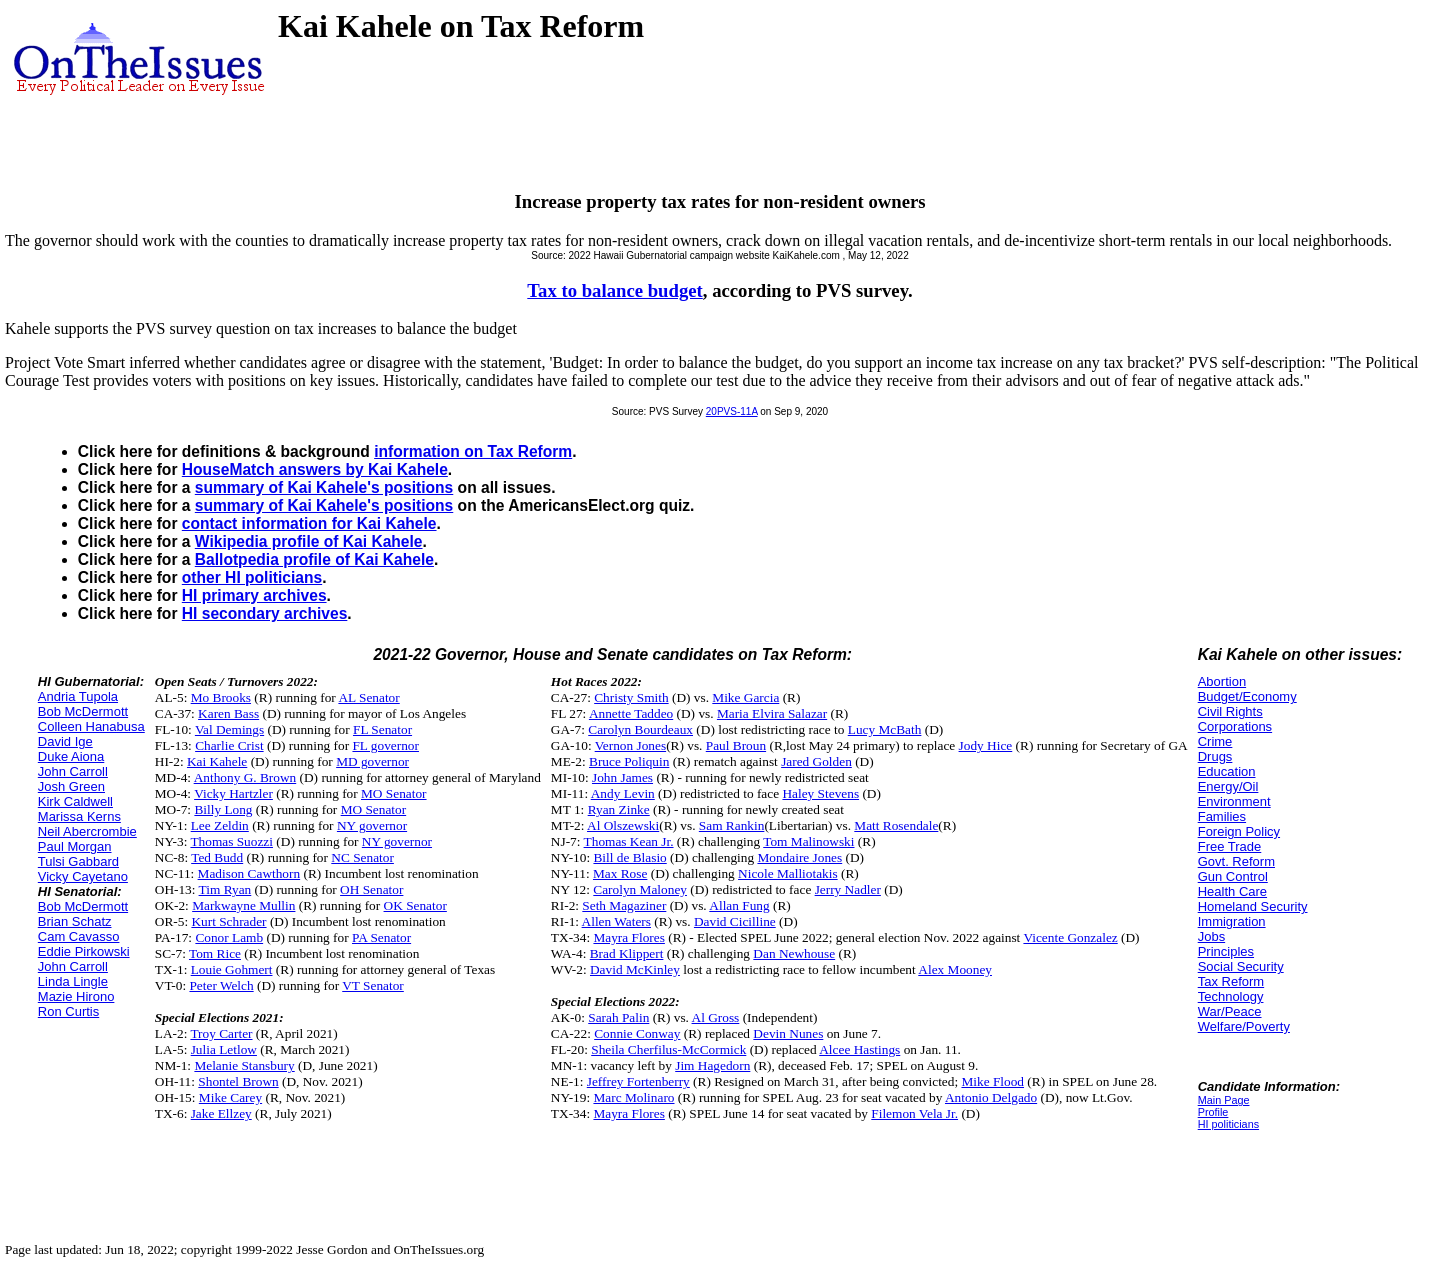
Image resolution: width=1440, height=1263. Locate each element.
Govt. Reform (1236, 861)
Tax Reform (1231, 981)
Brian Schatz (75, 921)
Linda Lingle (73, 981)
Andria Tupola (78, 696)
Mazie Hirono (76, 996)
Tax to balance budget (614, 290)
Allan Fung (739, 905)
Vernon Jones (630, 745)
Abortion (1222, 681)
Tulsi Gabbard (78, 861)
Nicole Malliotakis (788, 873)
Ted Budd (217, 857)
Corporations (1235, 726)
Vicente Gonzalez (1070, 937)
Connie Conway (637, 1033)
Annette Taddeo (631, 713)
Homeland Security (1253, 906)
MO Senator (394, 793)
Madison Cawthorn (249, 873)
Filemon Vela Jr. (914, 1113)
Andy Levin (623, 793)
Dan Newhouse (794, 953)
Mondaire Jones (799, 857)
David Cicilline (735, 921)
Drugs (1215, 756)
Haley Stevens (820, 793)
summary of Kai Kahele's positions (324, 487)
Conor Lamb (229, 937)
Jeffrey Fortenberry (638, 1081)
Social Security (1241, 966)
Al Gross (716, 1017)
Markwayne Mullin (243, 905)
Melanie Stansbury (244, 1065)
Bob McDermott (83, 711)
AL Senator (368, 697)
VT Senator (373, 985)
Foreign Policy (1239, 831)
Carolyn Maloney (640, 889)
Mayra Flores (628, 937)
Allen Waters (616, 921)
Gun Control (1233, 876)
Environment (1234, 801)
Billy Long (223, 809)
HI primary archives (254, 595)
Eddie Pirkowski (84, 951)
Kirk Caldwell (75, 801)
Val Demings (229, 729)
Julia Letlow (224, 1049)
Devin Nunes (788, 1033)
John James (622, 777)
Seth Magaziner (624, 905)
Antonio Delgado (991, 1097)
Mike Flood (992, 1081)
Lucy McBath (885, 729)
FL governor (385, 745)
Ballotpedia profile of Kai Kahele (314, 559)
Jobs (1211, 936)
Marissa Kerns (79, 816)
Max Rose (620, 873)
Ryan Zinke (619, 809)
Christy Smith (631, 697)
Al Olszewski (623, 825)
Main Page (1224, 1100)
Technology (1231, 996)
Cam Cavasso (79, 936)
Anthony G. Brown (245, 777)
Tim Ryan (225, 889)
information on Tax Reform (473, 451)
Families (1222, 816)
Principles (1226, 951)
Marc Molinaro (633, 1097)
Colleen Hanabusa (91, 726)
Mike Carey (230, 1097)
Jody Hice (986, 745)
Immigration (1232, 921)
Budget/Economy (1247, 696)
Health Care (1232, 891)
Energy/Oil (1228, 786)
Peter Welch (221, 985)
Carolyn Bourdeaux (640, 729)
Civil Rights (1230, 711)
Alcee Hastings (859, 1049)
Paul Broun (736, 745)
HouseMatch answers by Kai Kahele (315, 469)
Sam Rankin (732, 825)
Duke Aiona (71, 756)
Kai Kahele (217, 761)
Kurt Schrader (228, 921)
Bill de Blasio (629, 857)
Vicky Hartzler (233, 793)
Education (1227, 771)
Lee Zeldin (220, 825)
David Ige (65, 741)
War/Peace (1230, 1011)
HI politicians (1228, 1124)
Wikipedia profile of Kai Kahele (309, 541)
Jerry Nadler (848, 889)
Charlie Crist (229, 745)
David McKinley (635, 969)
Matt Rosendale (896, 825)
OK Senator (415, 905)
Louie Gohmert (232, 969)
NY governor (372, 825)
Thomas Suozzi (231, 841)
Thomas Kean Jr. (629, 841)
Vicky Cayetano (83, 876)
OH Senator (371, 889)
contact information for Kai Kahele (309, 523)
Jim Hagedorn (712, 1065)
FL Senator (382, 729)
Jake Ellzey (221, 1113)
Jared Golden (816, 761)
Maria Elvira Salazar (772, 713)
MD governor (372, 761)
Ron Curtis (68, 1011)
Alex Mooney (955, 969)
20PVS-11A (732, 411)
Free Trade (1230, 846)
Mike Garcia (745, 697)
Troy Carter (221, 1033)
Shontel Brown (238, 1081)
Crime (1215, 741)
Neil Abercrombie (87, 831)
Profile (1213, 1112)
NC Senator (362, 857)
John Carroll (73, 771)
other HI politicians (252, 577)
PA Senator (381, 937)
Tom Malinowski (808, 841)
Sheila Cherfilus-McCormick (668, 1049)
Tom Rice (215, 953)
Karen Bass (228, 713)
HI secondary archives (265, 613)
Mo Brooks (221, 697)
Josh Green (71, 786)
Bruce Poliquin (629, 761)
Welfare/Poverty (1244, 1026)
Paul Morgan (75, 846)
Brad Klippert (627, 953)
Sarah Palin (618, 1017)
